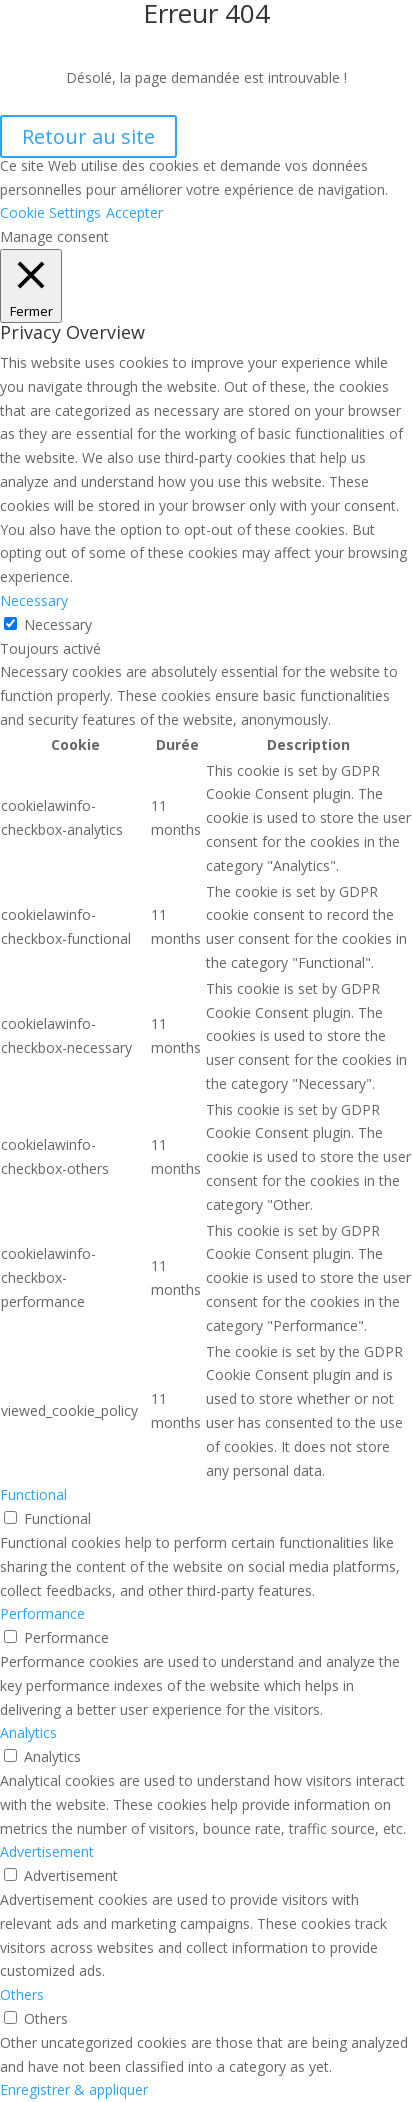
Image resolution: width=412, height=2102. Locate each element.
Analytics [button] (28, 1732)
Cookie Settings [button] (50, 212)
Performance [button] (42, 1613)
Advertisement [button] (47, 1851)
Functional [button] (33, 1494)
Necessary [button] (34, 600)
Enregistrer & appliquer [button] (74, 2089)
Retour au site (88, 136)
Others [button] (22, 1994)
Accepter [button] (134, 212)
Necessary (58, 624)
